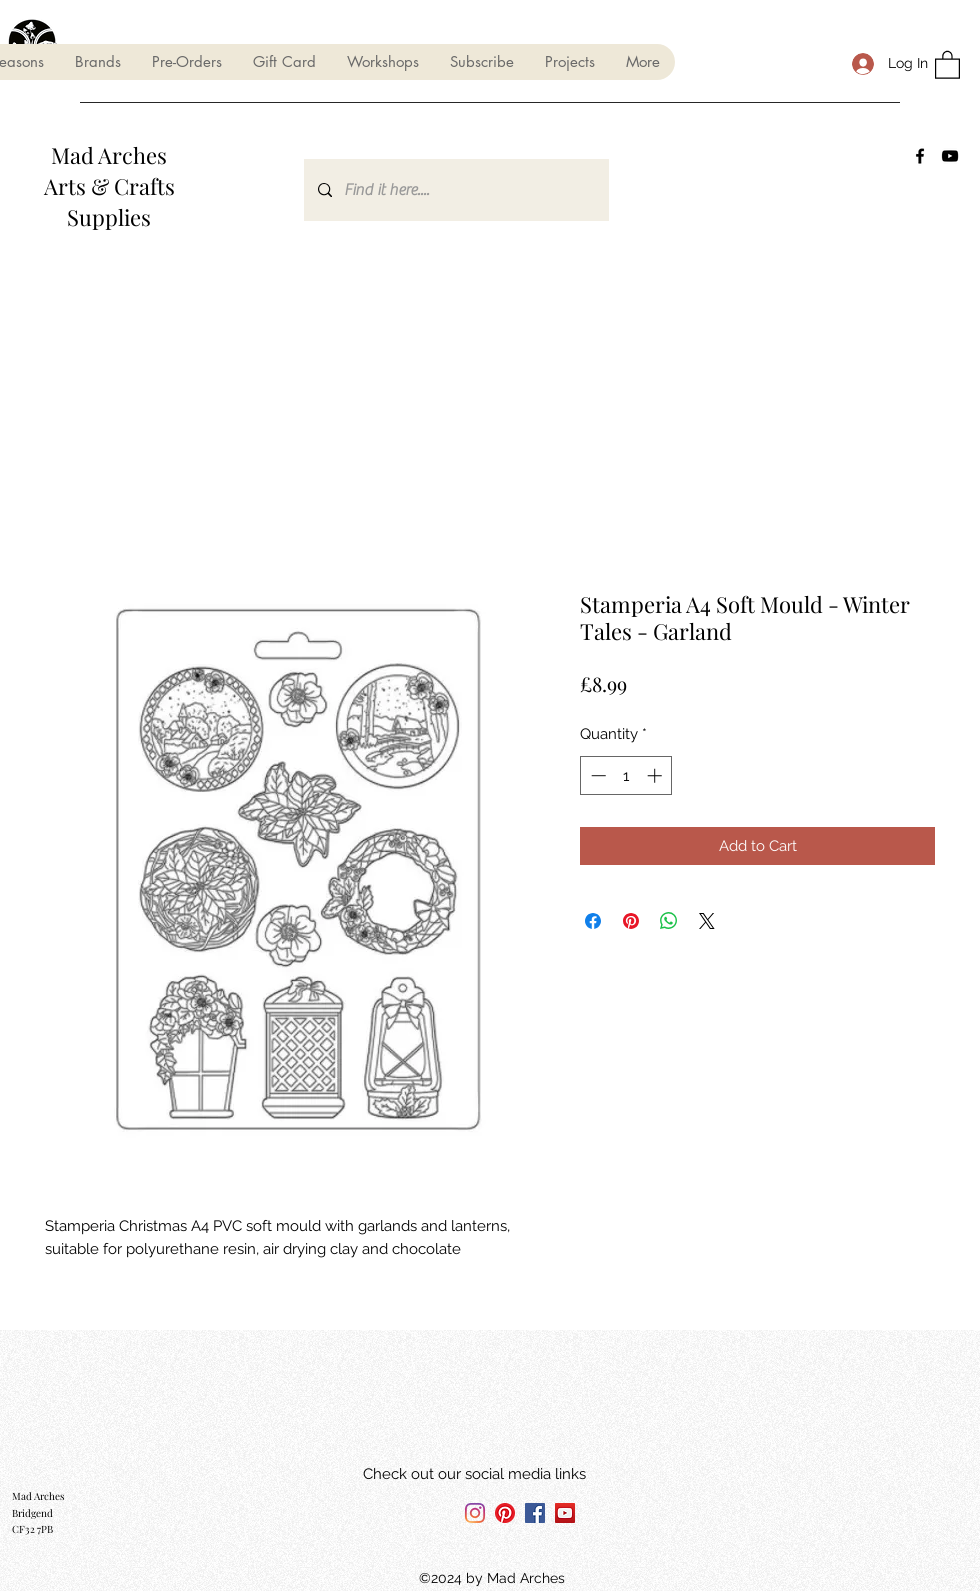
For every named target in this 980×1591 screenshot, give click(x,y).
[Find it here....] (455, 190)
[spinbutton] (626, 775)
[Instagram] (475, 1513)
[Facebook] (920, 156)
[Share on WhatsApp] (669, 921)
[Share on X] (707, 921)
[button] (97, 62)
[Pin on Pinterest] (631, 921)
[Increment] (656, 775)
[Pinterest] (505, 1513)
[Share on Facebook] (593, 921)
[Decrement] (596, 775)
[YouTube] (950, 156)
